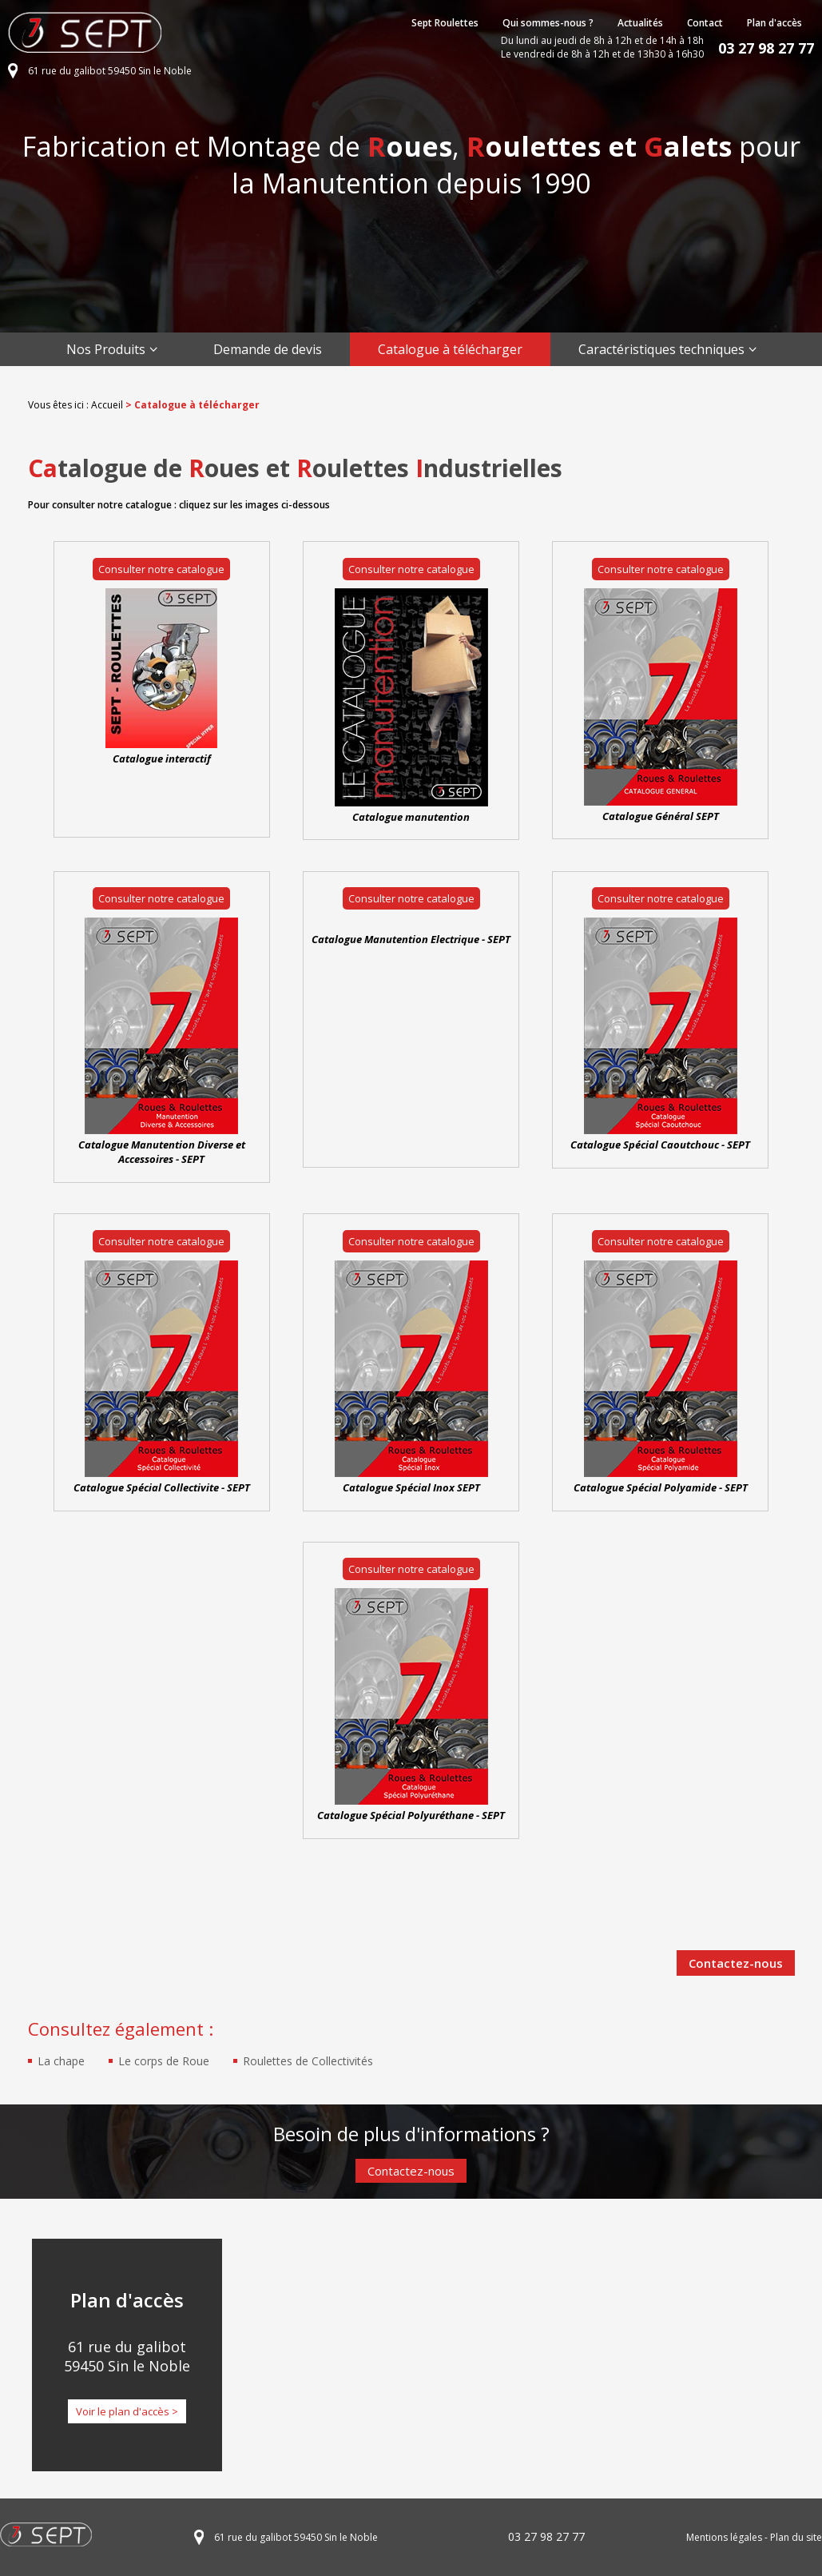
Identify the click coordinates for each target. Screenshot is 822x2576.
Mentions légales (724, 2537)
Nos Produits (105, 349)
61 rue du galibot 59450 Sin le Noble (110, 71)
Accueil (107, 405)
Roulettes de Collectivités (308, 2060)
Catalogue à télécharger (450, 349)
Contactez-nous (736, 1963)
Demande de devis (267, 349)
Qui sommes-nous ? (548, 23)
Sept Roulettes (445, 23)
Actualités (640, 23)
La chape (61, 2060)
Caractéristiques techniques (661, 349)
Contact (705, 23)
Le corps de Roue (163, 2060)
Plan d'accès (774, 23)
